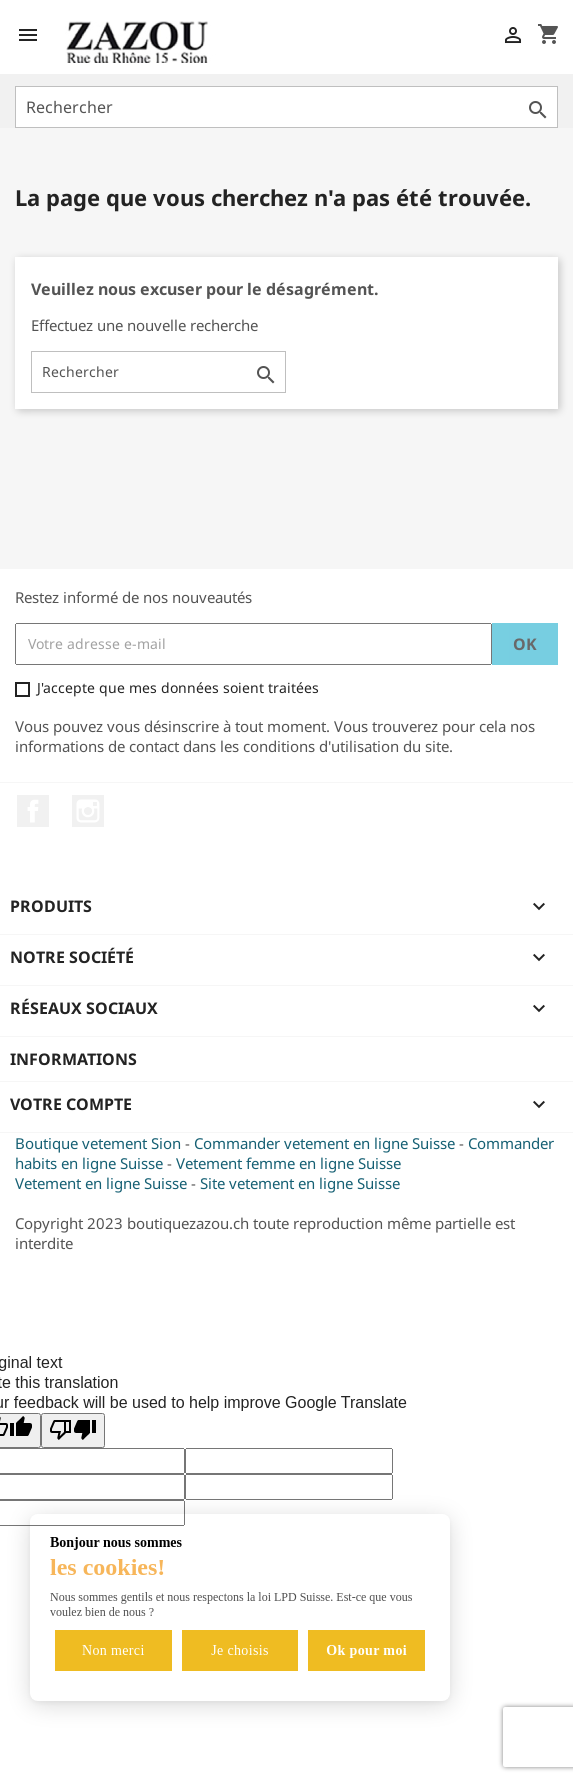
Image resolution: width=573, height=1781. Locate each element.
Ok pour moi (366, 1650)
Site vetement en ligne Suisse (300, 1183)
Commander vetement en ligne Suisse (324, 1143)
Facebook (33, 811)
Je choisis (240, 1650)
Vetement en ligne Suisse (101, 1183)
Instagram (88, 811)
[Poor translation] (73, 1430)
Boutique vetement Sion (98, 1143)
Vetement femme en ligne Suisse (288, 1163)
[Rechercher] (286, 107)
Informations (73, 1059)
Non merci (113, 1650)
